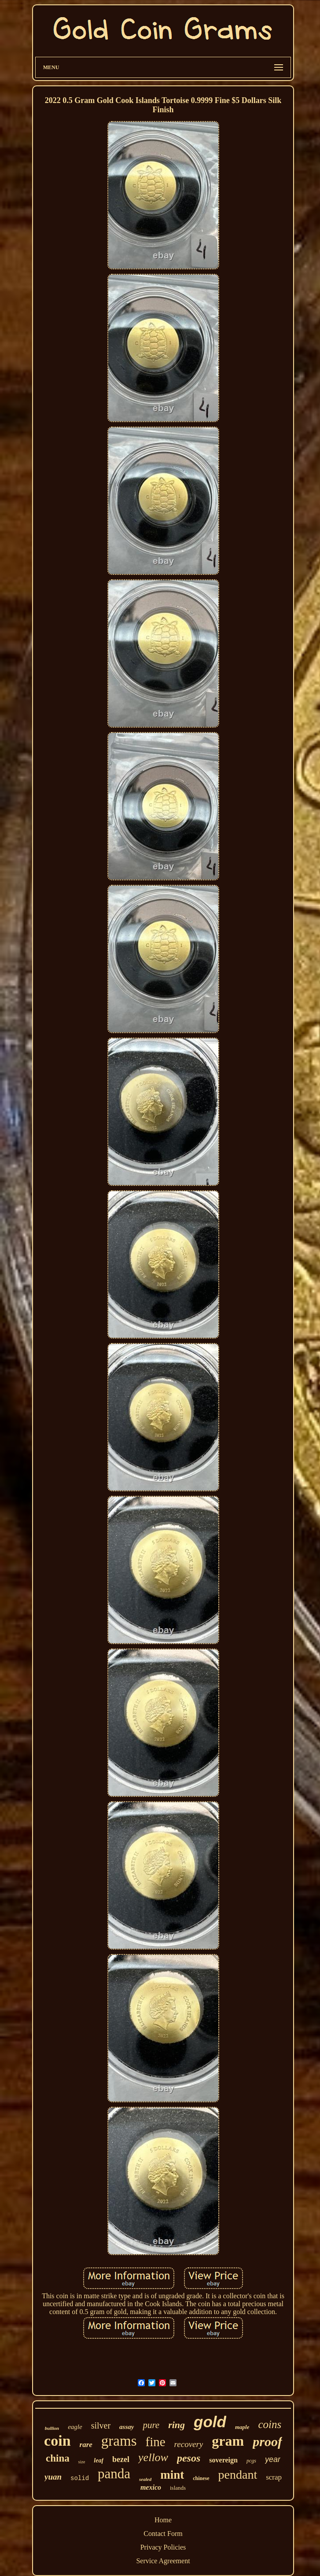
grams (119, 2441)
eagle (75, 2426)
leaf (98, 2460)
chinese (201, 2478)
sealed (145, 2479)
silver (100, 2425)
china (58, 2458)
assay (126, 2426)
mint (172, 2474)
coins (269, 2424)
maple (242, 2427)
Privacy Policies (163, 2547)
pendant (237, 2474)
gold (210, 2421)
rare (86, 2444)
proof (267, 2441)
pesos (188, 2458)
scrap (274, 2477)
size (81, 2461)
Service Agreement (163, 2561)
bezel (120, 2459)
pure (151, 2425)
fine (156, 2442)
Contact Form (162, 2533)
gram (228, 2441)
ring (176, 2424)
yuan (53, 2476)
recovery (188, 2444)
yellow (153, 2457)
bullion (52, 2428)
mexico (150, 2487)
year (272, 2459)
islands (178, 2487)
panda (114, 2473)
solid (79, 2478)
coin (57, 2440)
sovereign (223, 2460)
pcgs (251, 2461)
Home (163, 2520)
